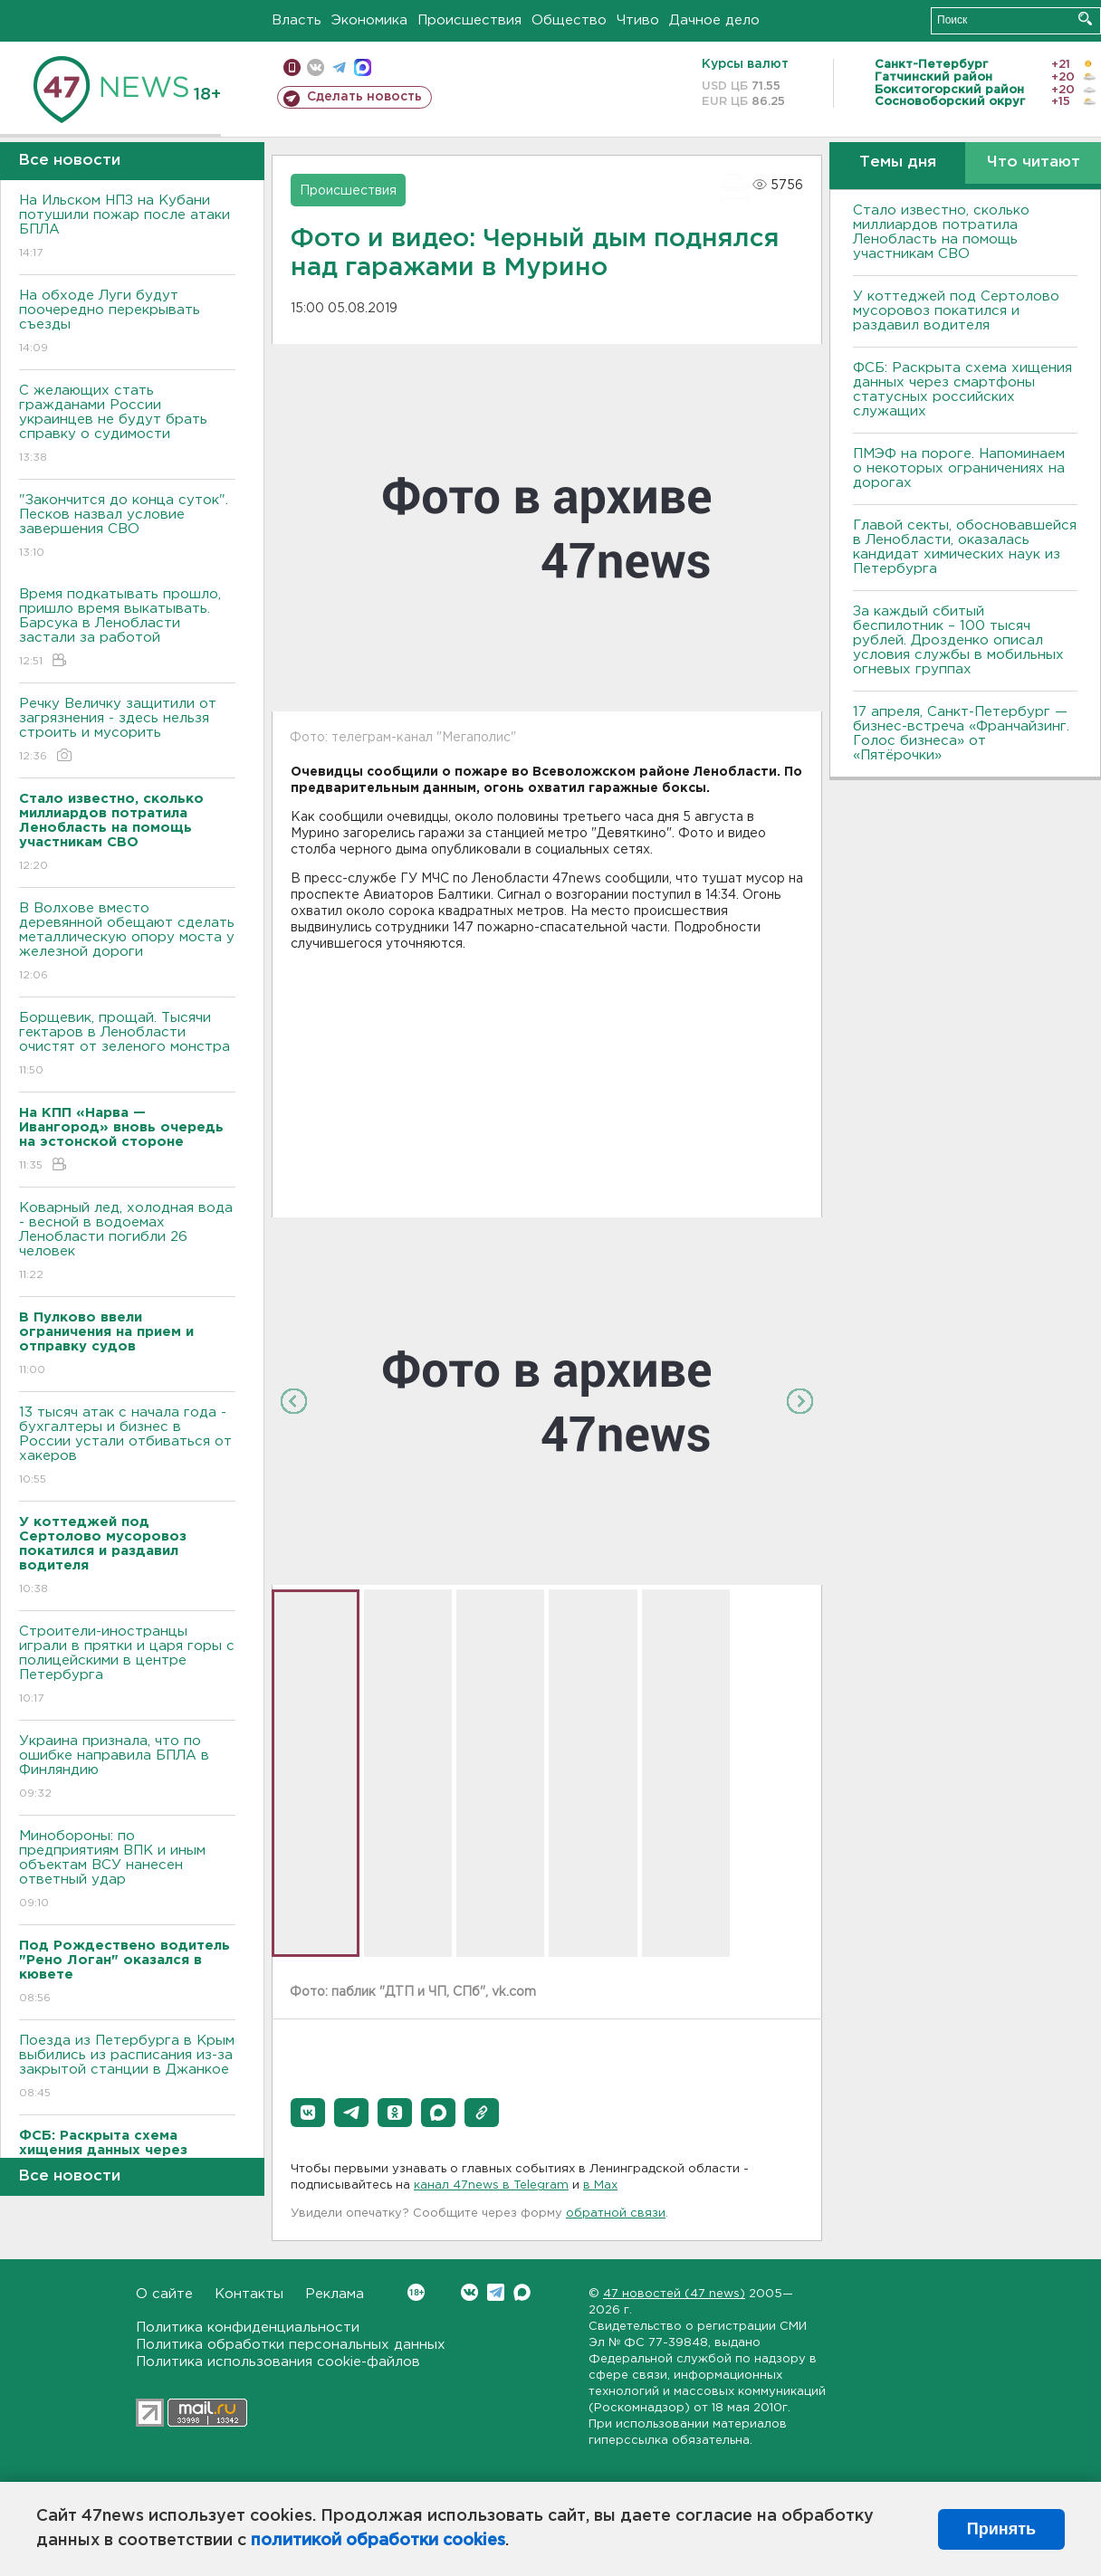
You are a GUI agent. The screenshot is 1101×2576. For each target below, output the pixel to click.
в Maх (600, 2185)
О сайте (164, 2294)
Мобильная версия (292, 67)
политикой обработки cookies (378, 2540)
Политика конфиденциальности (247, 2327)
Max (522, 2292)
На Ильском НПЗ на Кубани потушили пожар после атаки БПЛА (127, 228)
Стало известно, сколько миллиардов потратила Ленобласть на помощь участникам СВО (941, 232)
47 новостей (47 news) (674, 2294)
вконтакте (315, 67)
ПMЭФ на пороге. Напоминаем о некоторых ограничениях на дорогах (959, 468)
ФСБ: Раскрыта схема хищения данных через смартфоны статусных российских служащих (962, 389)
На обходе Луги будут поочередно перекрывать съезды (127, 323)
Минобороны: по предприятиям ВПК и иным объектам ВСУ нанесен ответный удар (127, 1870)
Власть (296, 20)
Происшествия (469, 20)
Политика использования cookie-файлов (278, 2362)
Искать (1085, 18)
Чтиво (638, 20)
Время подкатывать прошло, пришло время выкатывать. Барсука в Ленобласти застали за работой (127, 628)
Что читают (1033, 162)
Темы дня (897, 162)
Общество (569, 20)
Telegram (495, 2292)
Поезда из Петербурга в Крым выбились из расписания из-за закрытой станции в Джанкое (127, 2068)
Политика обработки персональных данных (290, 2345)
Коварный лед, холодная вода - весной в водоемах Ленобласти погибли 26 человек (127, 1242)
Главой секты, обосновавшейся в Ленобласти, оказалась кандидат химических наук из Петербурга (965, 547)
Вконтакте (416, 2292)
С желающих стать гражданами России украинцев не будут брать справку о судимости (127, 425)
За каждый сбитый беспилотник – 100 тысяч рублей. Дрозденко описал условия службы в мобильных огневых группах (958, 640)
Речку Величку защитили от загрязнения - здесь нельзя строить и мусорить (127, 731)
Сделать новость (364, 96)
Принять (1001, 2529)
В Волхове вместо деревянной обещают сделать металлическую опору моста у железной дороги (127, 942)
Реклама (334, 2294)
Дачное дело (714, 20)
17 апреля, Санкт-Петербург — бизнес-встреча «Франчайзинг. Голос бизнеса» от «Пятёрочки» (961, 733)
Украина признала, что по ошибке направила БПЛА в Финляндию (127, 1768)
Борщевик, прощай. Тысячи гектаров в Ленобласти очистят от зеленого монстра (127, 1045)
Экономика (369, 20)
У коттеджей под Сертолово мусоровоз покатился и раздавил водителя (956, 311)
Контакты (249, 2294)
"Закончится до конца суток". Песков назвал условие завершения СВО (127, 527)
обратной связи (615, 2213)
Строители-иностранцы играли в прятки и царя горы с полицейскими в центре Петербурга (127, 1666)
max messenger (362, 67)
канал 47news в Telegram (491, 2185)
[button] (308, 2112)
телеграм (339, 67)
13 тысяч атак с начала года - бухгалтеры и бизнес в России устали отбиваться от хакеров (127, 1447)
